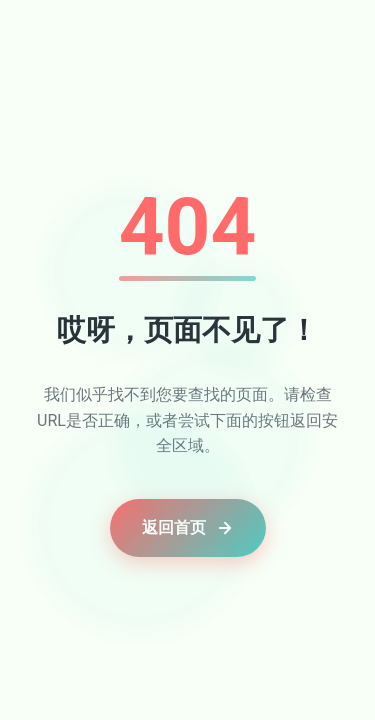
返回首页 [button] (188, 527)
